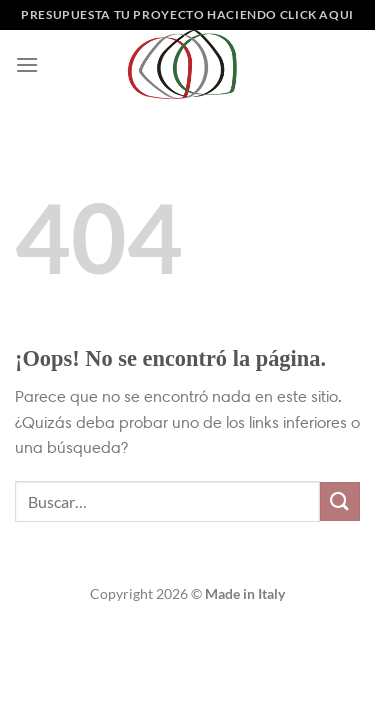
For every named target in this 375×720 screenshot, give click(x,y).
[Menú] (27, 64)
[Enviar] (340, 501)
